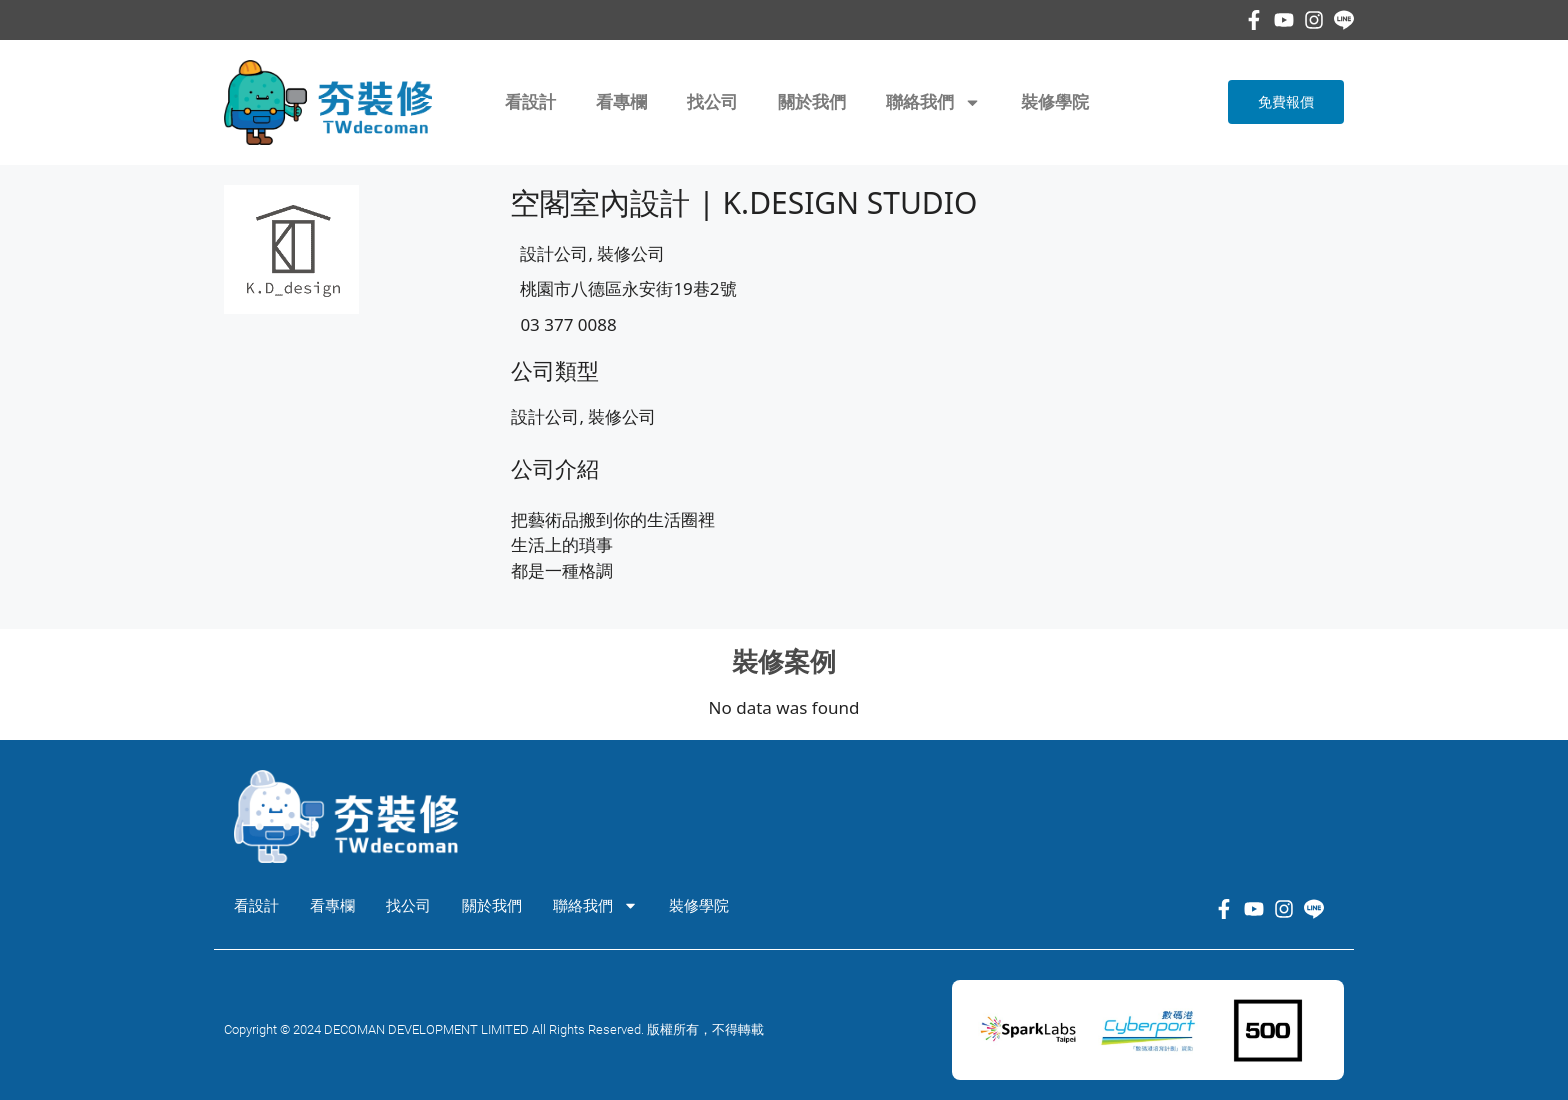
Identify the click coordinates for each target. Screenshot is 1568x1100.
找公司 (712, 102)
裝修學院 (1055, 102)
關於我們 (812, 102)
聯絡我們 (933, 102)
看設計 (530, 102)
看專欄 (621, 102)
